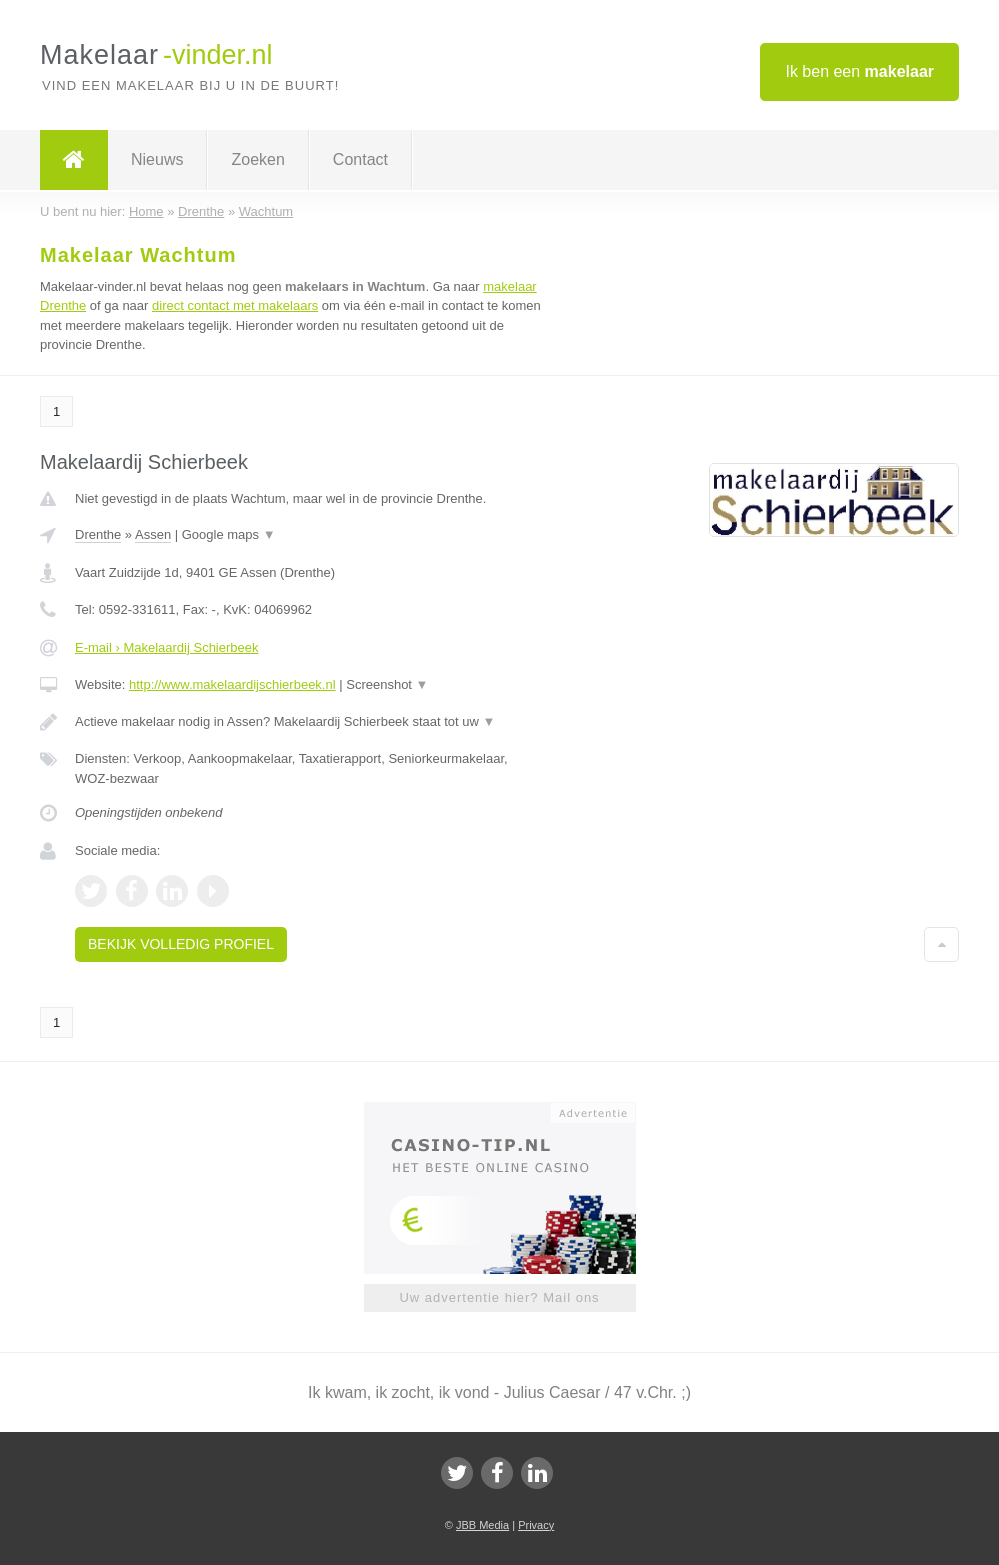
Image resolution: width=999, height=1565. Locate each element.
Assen (153, 534)
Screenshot (387, 684)
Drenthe (98, 534)
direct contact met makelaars (235, 305)
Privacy (536, 1525)
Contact (360, 159)
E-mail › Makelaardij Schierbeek (167, 647)
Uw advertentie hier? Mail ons (499, 1297)
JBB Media (482, 1525)
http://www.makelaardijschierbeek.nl (232, 684)
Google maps (229, 534)
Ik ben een (859, 71)
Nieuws (157, 159)
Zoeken (257, 159)
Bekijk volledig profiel (181, 944)
